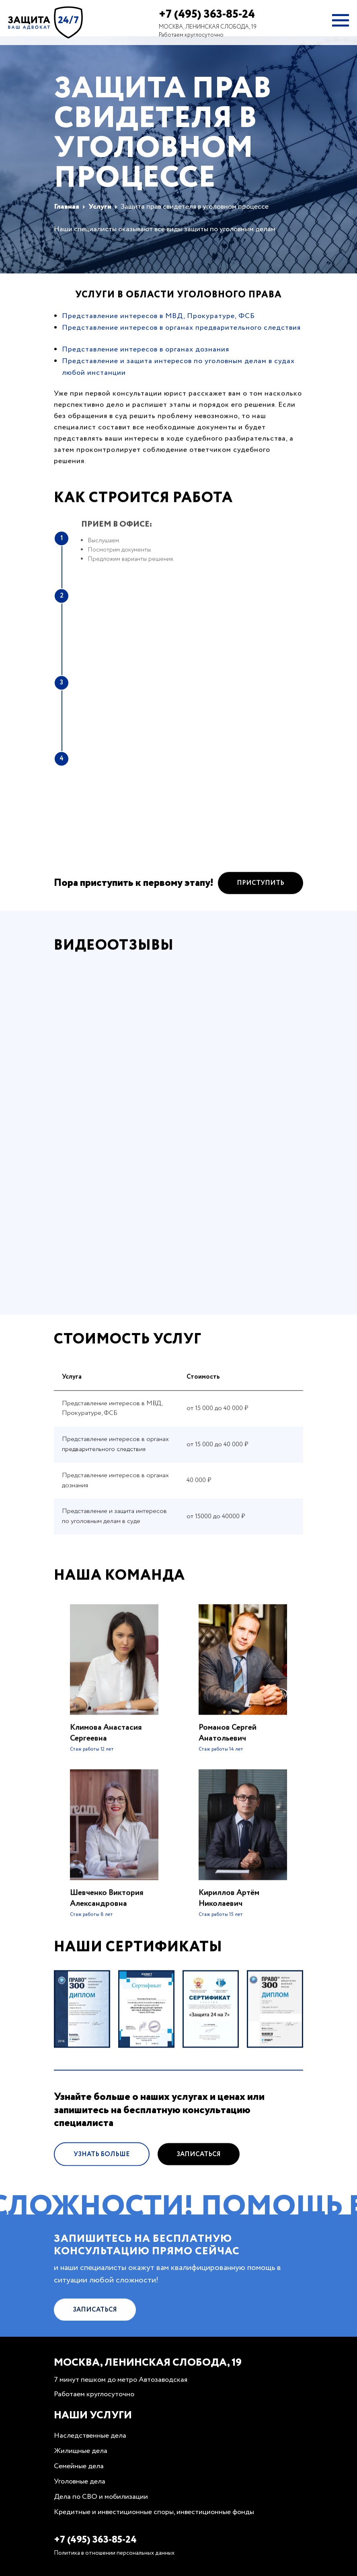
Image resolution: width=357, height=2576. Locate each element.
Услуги (99, 206)
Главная (66, 206)
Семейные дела (79, 2466)
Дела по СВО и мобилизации (101, 2497)
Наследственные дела (90, 2435)
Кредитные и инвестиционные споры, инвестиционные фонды (154, 2512)
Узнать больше (102, 2177)
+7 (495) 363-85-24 (207, 14)
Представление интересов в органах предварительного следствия (181, 328)
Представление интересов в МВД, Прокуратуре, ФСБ (158, 316)
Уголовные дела (79, 2481)
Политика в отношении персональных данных (114, 2553)
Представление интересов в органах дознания (145, 349)
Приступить (260, 907)
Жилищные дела (80, 2451)
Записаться (198, 2177)
